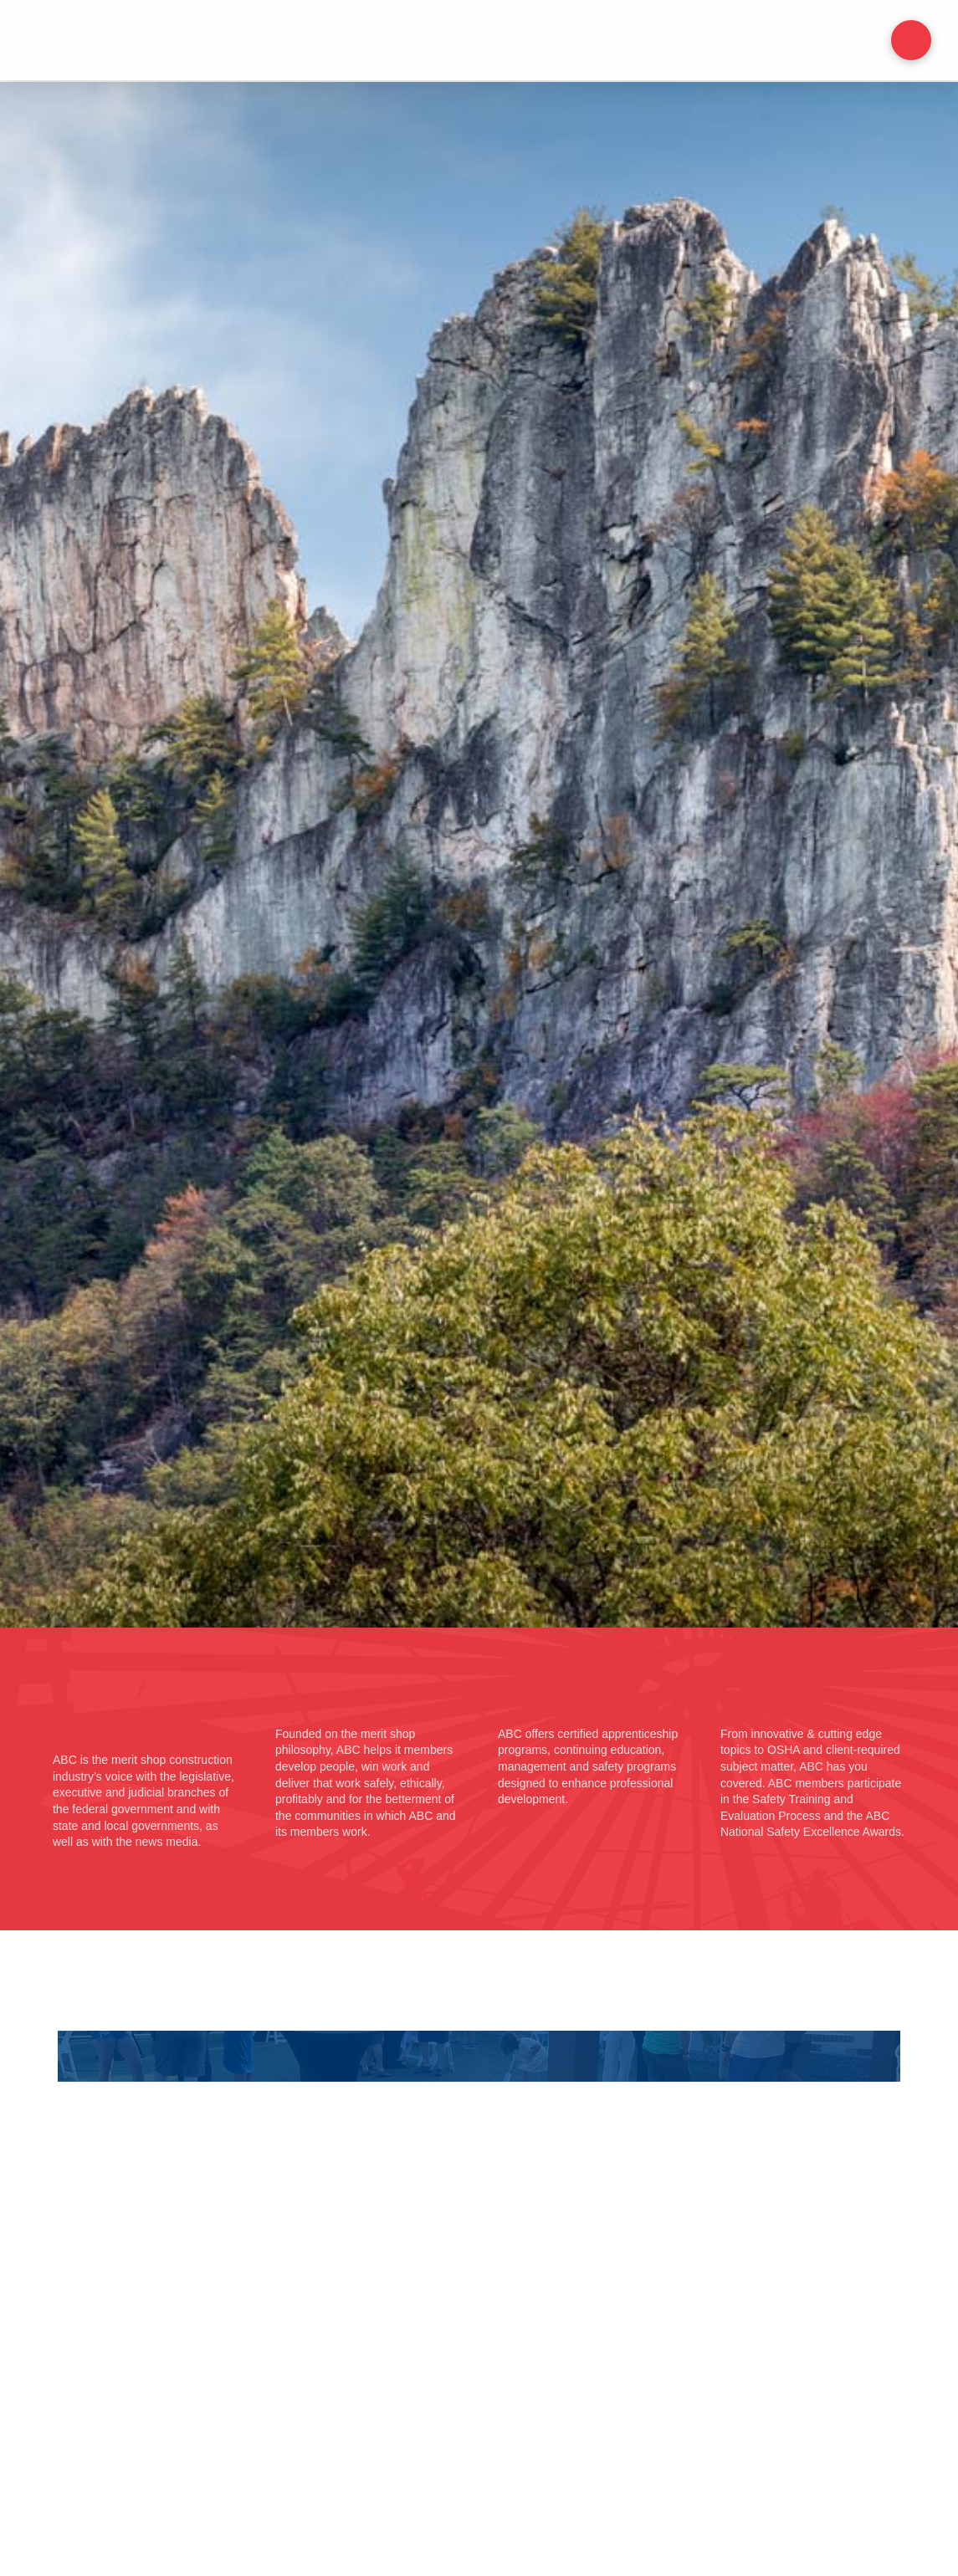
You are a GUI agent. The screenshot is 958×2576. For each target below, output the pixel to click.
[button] (911, 40)
